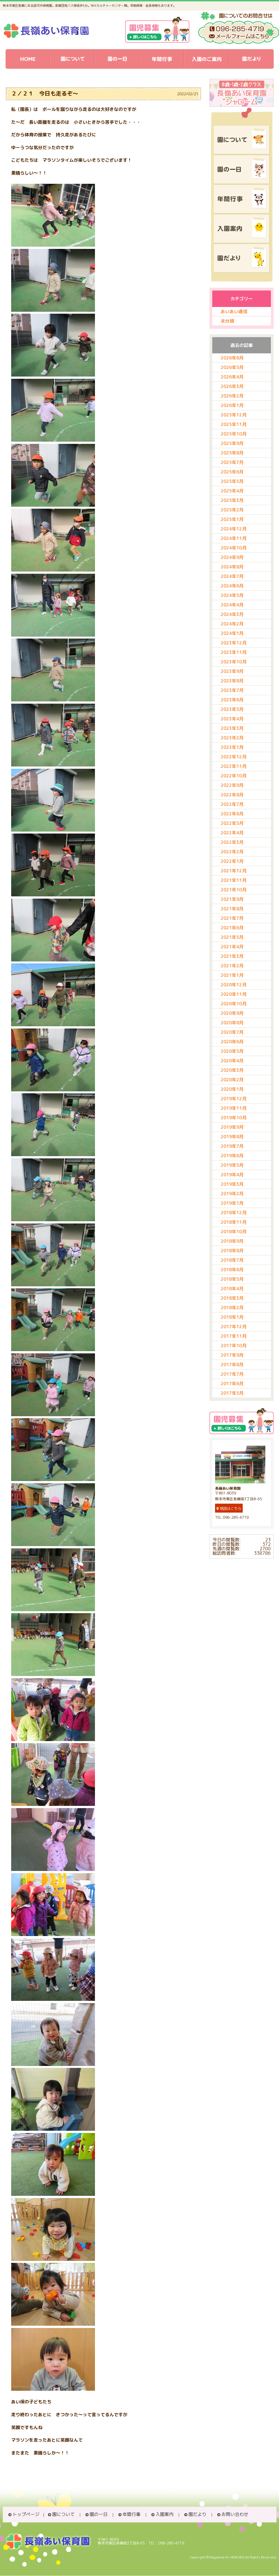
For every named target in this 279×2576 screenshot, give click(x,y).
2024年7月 (232, 576)
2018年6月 (232, 1269)
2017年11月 (234, 1336)
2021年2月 (232, 966)
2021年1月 (232, 975)
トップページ (26, 2514)
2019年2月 (232, 1194)
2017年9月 (232, 1355)
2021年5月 (232, 937)
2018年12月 (234, 1213)
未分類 (227, 321)
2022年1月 (232, 861)
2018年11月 (234, 1222)
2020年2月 (232, 1080)
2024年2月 (232, 624)
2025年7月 (232, 462)
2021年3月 (232, 956)
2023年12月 (234, 643)
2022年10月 (234, 776)
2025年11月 (234, 424)
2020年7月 (232, 1032)
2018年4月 (232, 1288)
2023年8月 (232, 681)
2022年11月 (234, 766)
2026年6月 (232, 358)
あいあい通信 (234, 311)
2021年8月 (232, 909)
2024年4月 (232, 605)
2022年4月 (232, 833)
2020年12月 (234, 985)
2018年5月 (232, 1279)
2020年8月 (232, 1023)
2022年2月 (232, 852)
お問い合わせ (234, 2514)
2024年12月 (234, 529)
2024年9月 (232, 557)
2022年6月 (232, 814)
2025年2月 (232, 510)
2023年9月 (232, 671)
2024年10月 (234, 548)
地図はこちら (228, 1508)
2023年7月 (232, 690)
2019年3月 (232, 1184)
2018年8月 (232, 1250)
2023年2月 (232, 738)
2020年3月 (232, 1070)
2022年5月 (232, 823)
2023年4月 (232, 719)
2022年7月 (232, 804)
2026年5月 (232, 367)
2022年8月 (232, 795)
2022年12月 (234, 757)
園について (63, 2514)
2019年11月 (234, 1108)
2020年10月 (234, 1004)
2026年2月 (232, 396)
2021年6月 (232, 928)
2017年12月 (234, 1326)
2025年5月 (232, 481)
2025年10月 (234, 434)
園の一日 (99, 2514)
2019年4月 (232, 1175)
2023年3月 (232, 728)
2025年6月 (232, 472)
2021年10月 (234, 890)
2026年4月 (232, 377)
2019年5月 (232, 1165)
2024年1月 (232, 633)
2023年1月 (232, 747)
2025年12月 (234, 415)
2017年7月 (232, 1374)
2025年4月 (232, 491)
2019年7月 (232, 1146)
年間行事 (131, 2514)
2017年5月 (232, 1393)
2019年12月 (234, 1099)
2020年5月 (232, 1051)
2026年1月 (232, 405)
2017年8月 (232, 1364)
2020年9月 (232, 1013)
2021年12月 (234, 871)
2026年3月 (232, 386)
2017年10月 (234, 1345)
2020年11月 (234, 994)
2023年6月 (232, 700)
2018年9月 (232, 1241)
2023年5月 (232, 709)
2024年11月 (234, 538)
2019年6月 (232, 1156)
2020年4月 (232, 1061)
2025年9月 (232, 443)
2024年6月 (232, 586)
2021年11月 (234, 880)
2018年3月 (232, 1298)
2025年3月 (232, 500)
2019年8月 (232, 1137)
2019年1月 (232, 1203)
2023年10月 (234, 662)
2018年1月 (232, 1317)
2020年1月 (232, 1089)
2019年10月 (234, 1118)
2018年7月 (232, 1260)
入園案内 (164, 2514)
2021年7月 (232, 918)
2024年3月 (232, 614)
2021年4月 (232, 947)
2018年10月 (234, 1232)
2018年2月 (232, 1307)
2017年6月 (232, 1383)
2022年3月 (232, 842)
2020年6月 (232, 1042)
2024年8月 (232, 567)
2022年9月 (232, 785)
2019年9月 (232, 1127)
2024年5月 (232, 595)
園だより (197, 2514)
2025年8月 (232, 453)
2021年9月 (232, 899)
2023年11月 (234, 652)
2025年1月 (232, 519)
